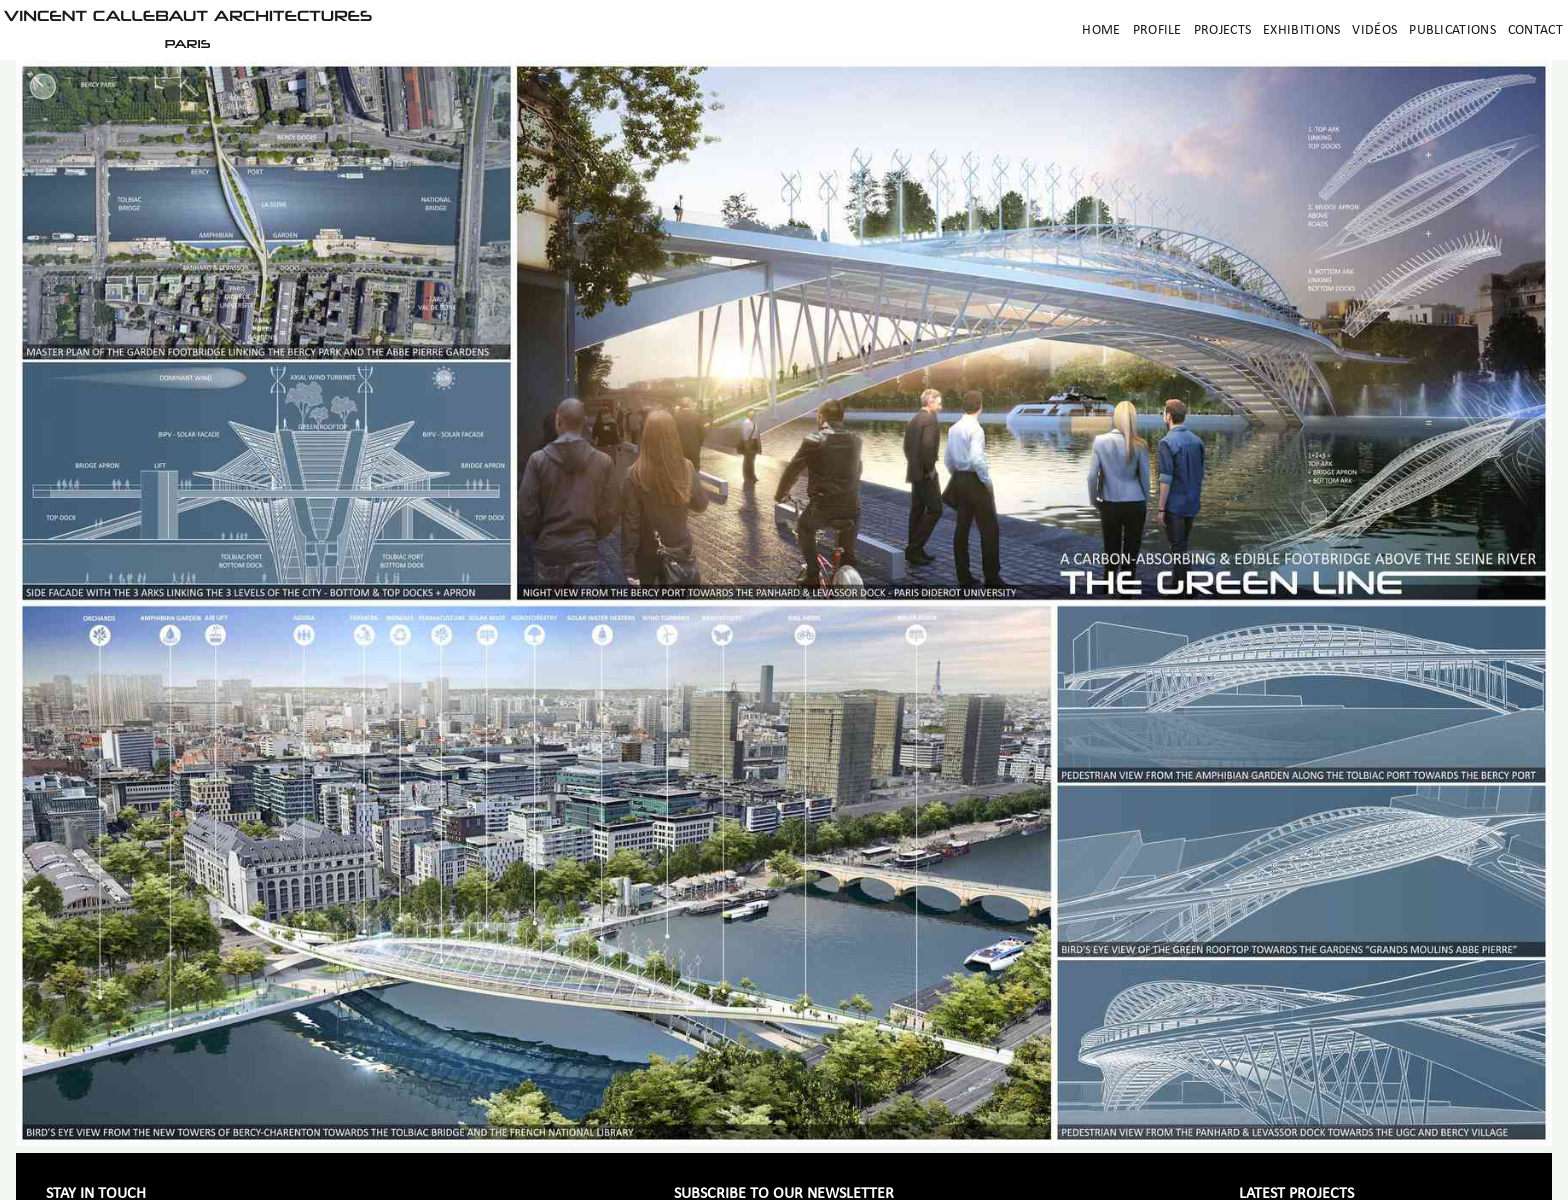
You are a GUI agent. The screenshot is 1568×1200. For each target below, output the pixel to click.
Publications (1452, 30)
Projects (1222, 30)
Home (1101, 30)
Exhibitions (1301, 30)
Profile (1157, 30)
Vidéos (1374, 30)
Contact (1535, 30)
